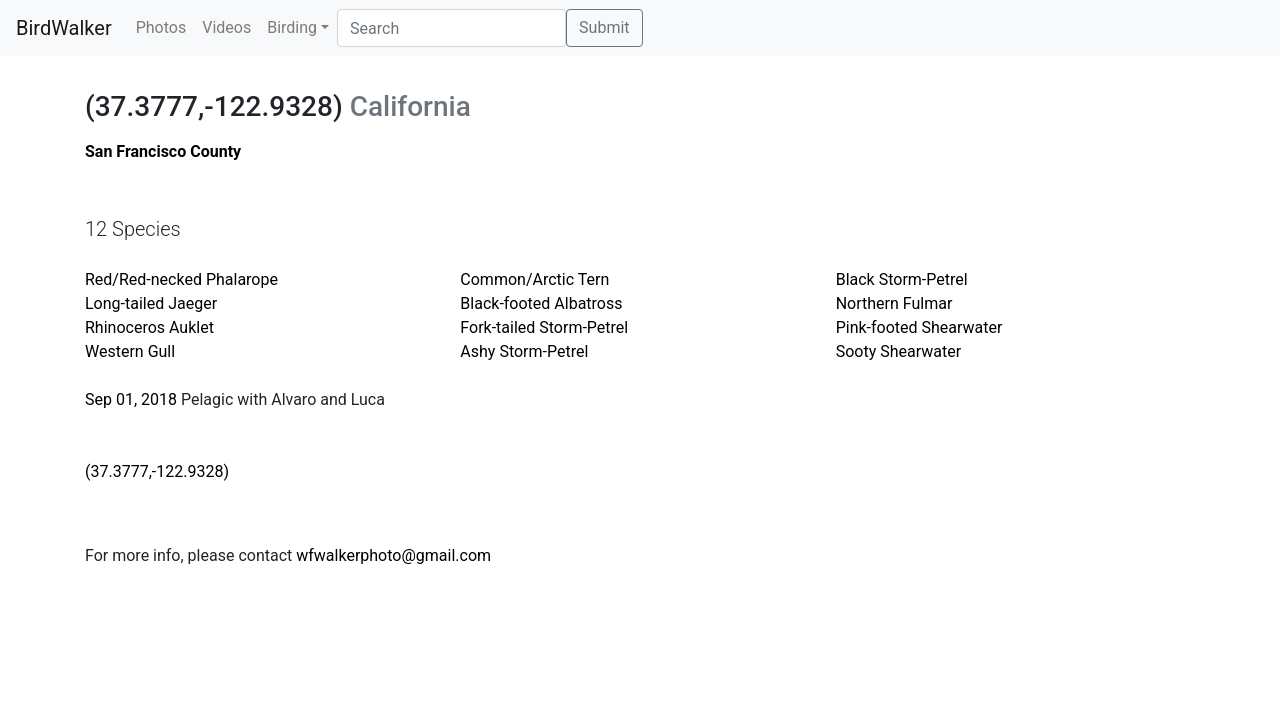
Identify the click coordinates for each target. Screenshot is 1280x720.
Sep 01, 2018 (131, 399)
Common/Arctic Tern (534, 279)
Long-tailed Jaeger (151, 303)
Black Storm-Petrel (902, 279)
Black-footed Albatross (541, 303)
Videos (226, 27)
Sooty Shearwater (898, 351)
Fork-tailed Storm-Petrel (544, 327)
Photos (161, 27)
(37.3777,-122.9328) (157, 471)
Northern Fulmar (894, 303)
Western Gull (130, 351)
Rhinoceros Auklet (149, 327)
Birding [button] (292, 27)
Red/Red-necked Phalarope (181, 279)
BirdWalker (64, 28)
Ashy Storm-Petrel (524, 351)
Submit (604, 27)
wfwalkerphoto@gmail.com (393, 555)
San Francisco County (163, 151)
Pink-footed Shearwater (919, 327)
